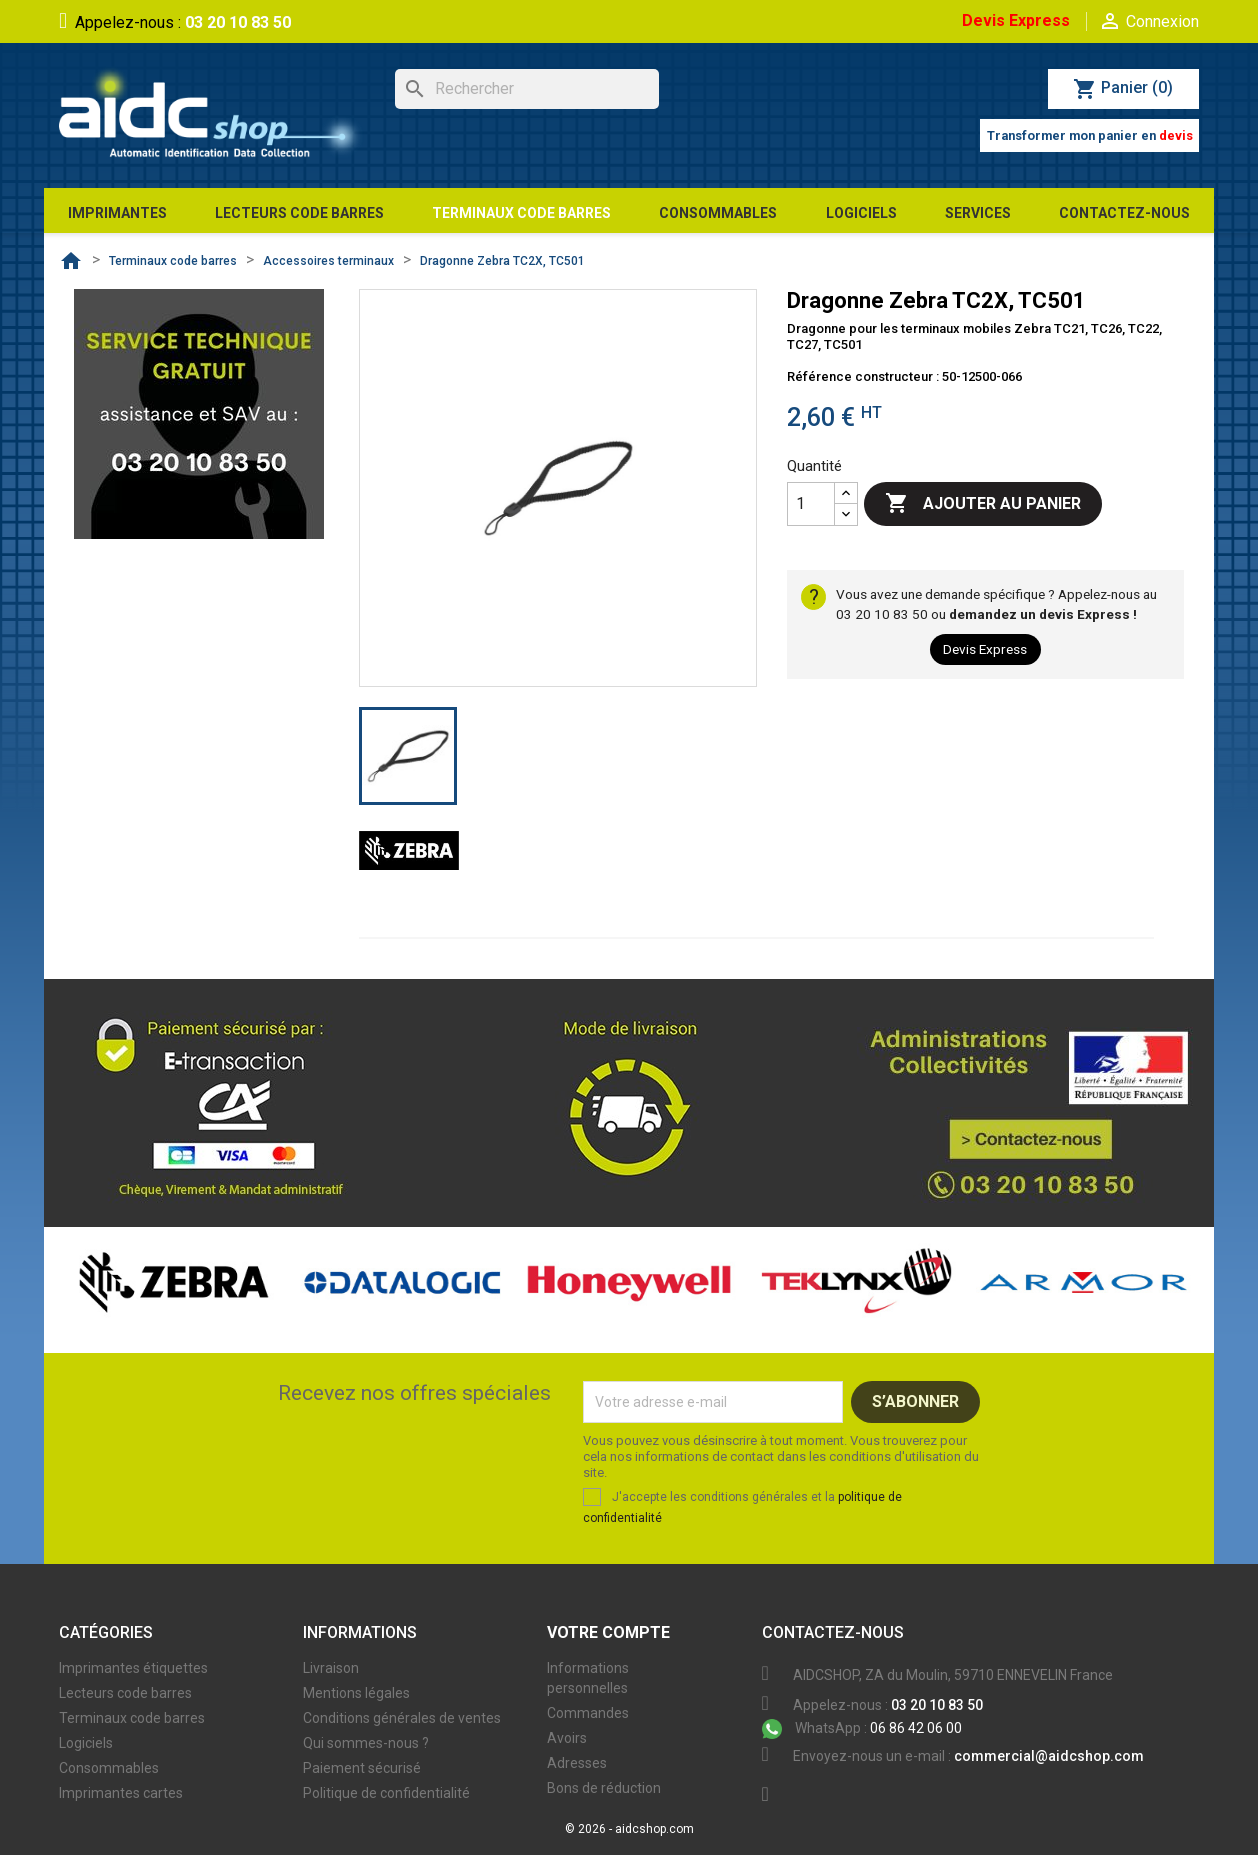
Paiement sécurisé (362, 1768)
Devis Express (1016, 20)
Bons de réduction (604, 1788)
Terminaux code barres (132, 1718)
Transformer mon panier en (1090, 135)
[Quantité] (811, 504)
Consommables (109, 1768)
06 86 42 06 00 (862, 1728)
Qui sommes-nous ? (366, 1743)
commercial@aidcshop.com (1049, 1756)
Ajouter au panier (983, 504)
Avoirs (567, 1738)
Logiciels (86, 1743)
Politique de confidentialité (386, 1793)
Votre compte (608, 1632)
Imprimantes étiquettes (133, 1668)
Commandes (588, 1713)
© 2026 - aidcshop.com (629, 1829)
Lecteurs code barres (125, 1693)
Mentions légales (356, 1693)
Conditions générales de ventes (402, 1718)
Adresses (577, 1763)
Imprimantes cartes (121, 1793)
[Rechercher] (527, 89)
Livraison (331, 1668)
